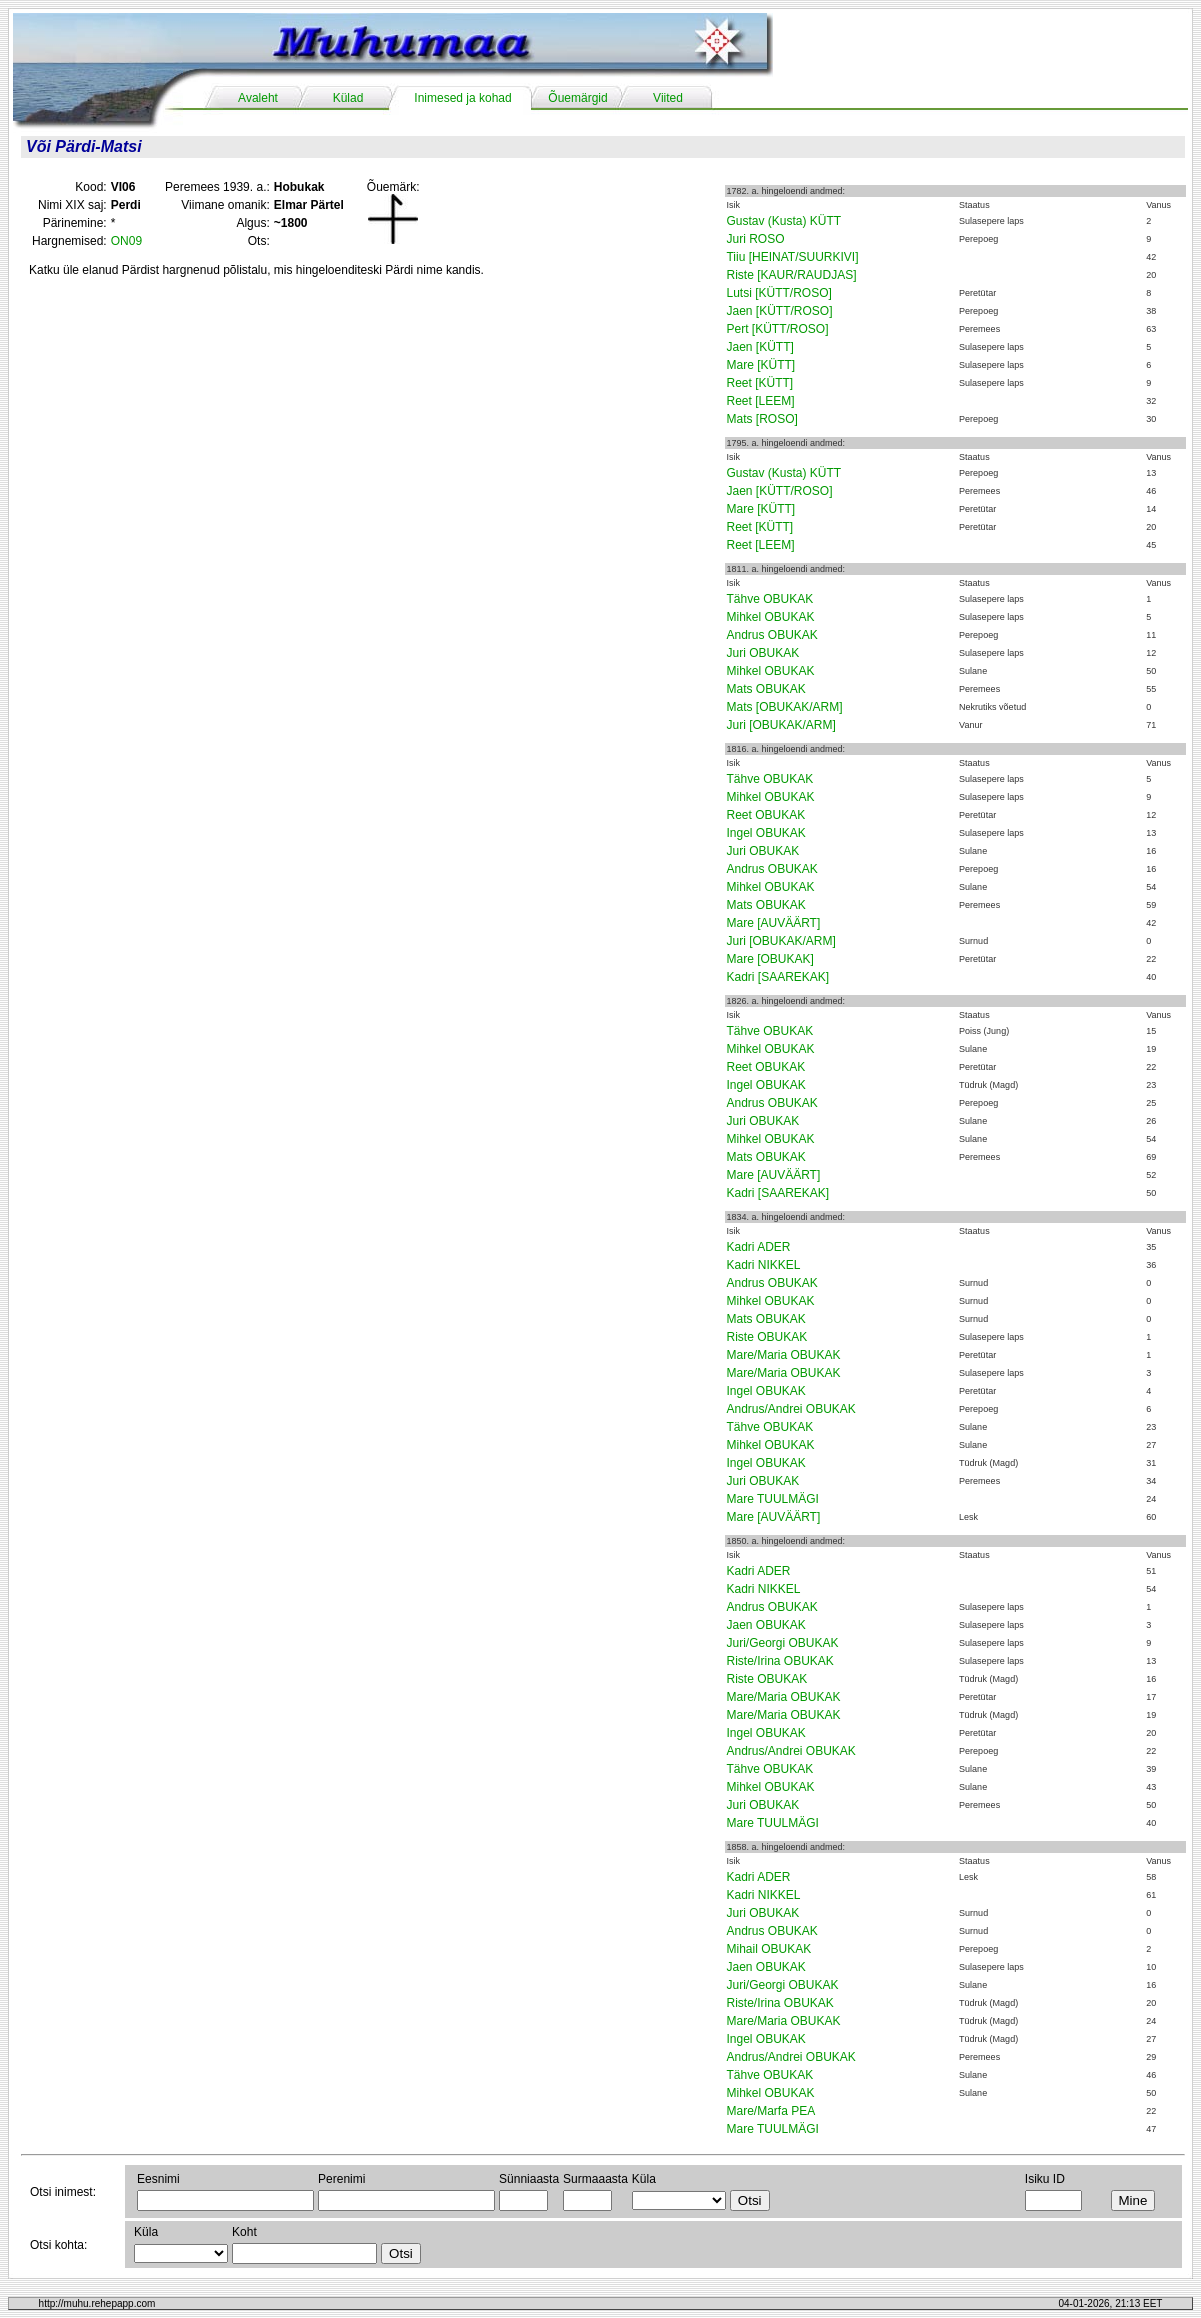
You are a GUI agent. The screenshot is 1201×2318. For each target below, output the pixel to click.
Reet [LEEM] (760, 401)
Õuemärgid (577, 98)
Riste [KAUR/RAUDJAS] (791, 275)
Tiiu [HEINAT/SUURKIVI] (792, 257)
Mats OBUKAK (765, 689)
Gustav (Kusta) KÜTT (783, 221)
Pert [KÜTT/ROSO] (777, 329)
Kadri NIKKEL (763, 1265)
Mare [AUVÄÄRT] (773, 923)
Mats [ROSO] (761, 419)
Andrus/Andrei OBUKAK (790, 1409)
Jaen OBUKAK (765, 1625)
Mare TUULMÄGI (772, 1499)
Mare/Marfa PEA (770, 2111)
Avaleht (258, 98)
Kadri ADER (758, 1247)
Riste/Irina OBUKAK (779, 1661)
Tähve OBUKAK (769, 599)
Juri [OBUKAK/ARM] (780, 725)
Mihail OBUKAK (768, 1949)
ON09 (126, 241)
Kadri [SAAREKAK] (777, 977)
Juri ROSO (755, 239)
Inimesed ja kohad (462, 98)
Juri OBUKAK (762, 653)
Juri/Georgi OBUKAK (782, 1643)
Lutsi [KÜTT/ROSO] (778, 293)
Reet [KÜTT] (759, 383)
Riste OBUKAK (766, 1337)
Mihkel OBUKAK (770, 617)
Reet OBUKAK (765, 815)
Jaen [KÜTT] (759, 347)
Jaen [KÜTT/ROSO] (779, 311)
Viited (668, 98)
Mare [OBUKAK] (769, 959)
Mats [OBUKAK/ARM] (784, 707)
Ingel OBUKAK (765, 833)
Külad (348, 98)
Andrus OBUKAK (771, 635)
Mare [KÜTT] (760, 365)
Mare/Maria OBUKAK (783, 1355)
